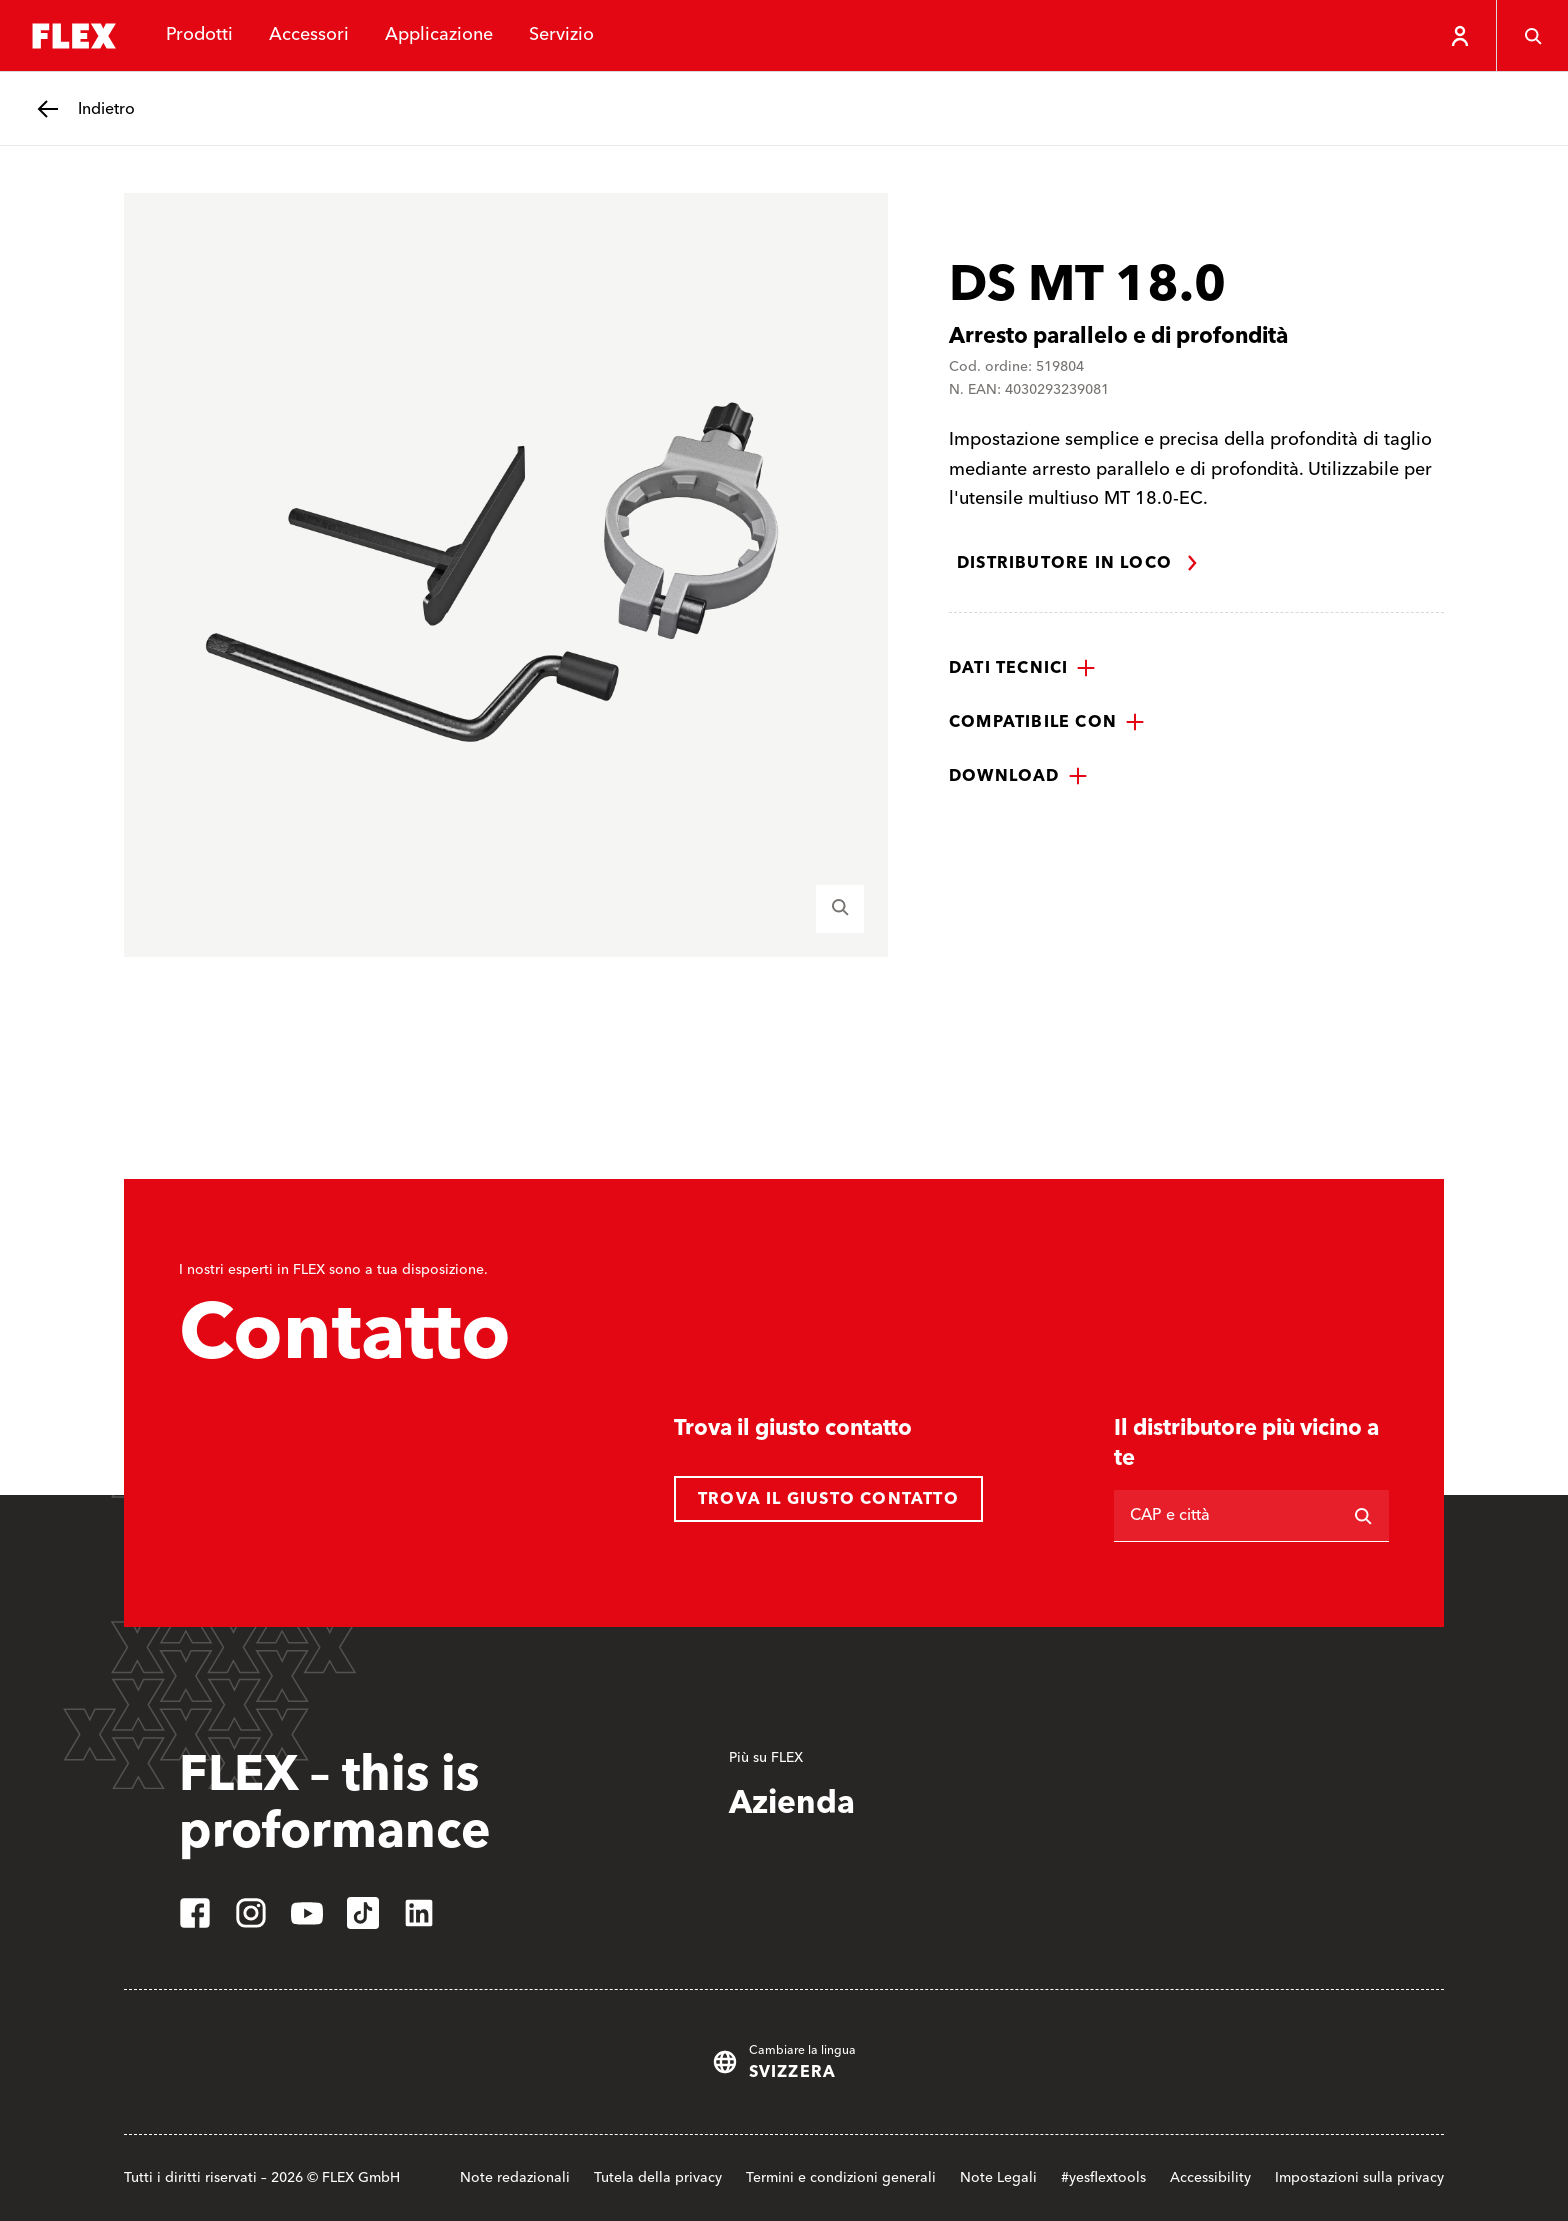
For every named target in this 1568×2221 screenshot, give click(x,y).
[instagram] (251, 1913)
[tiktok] (363, 1913)
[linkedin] (419, 1913)
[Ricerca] (1363, 1516)
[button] (1022, 668)
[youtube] (307, 1913)
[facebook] (195, 1913)
